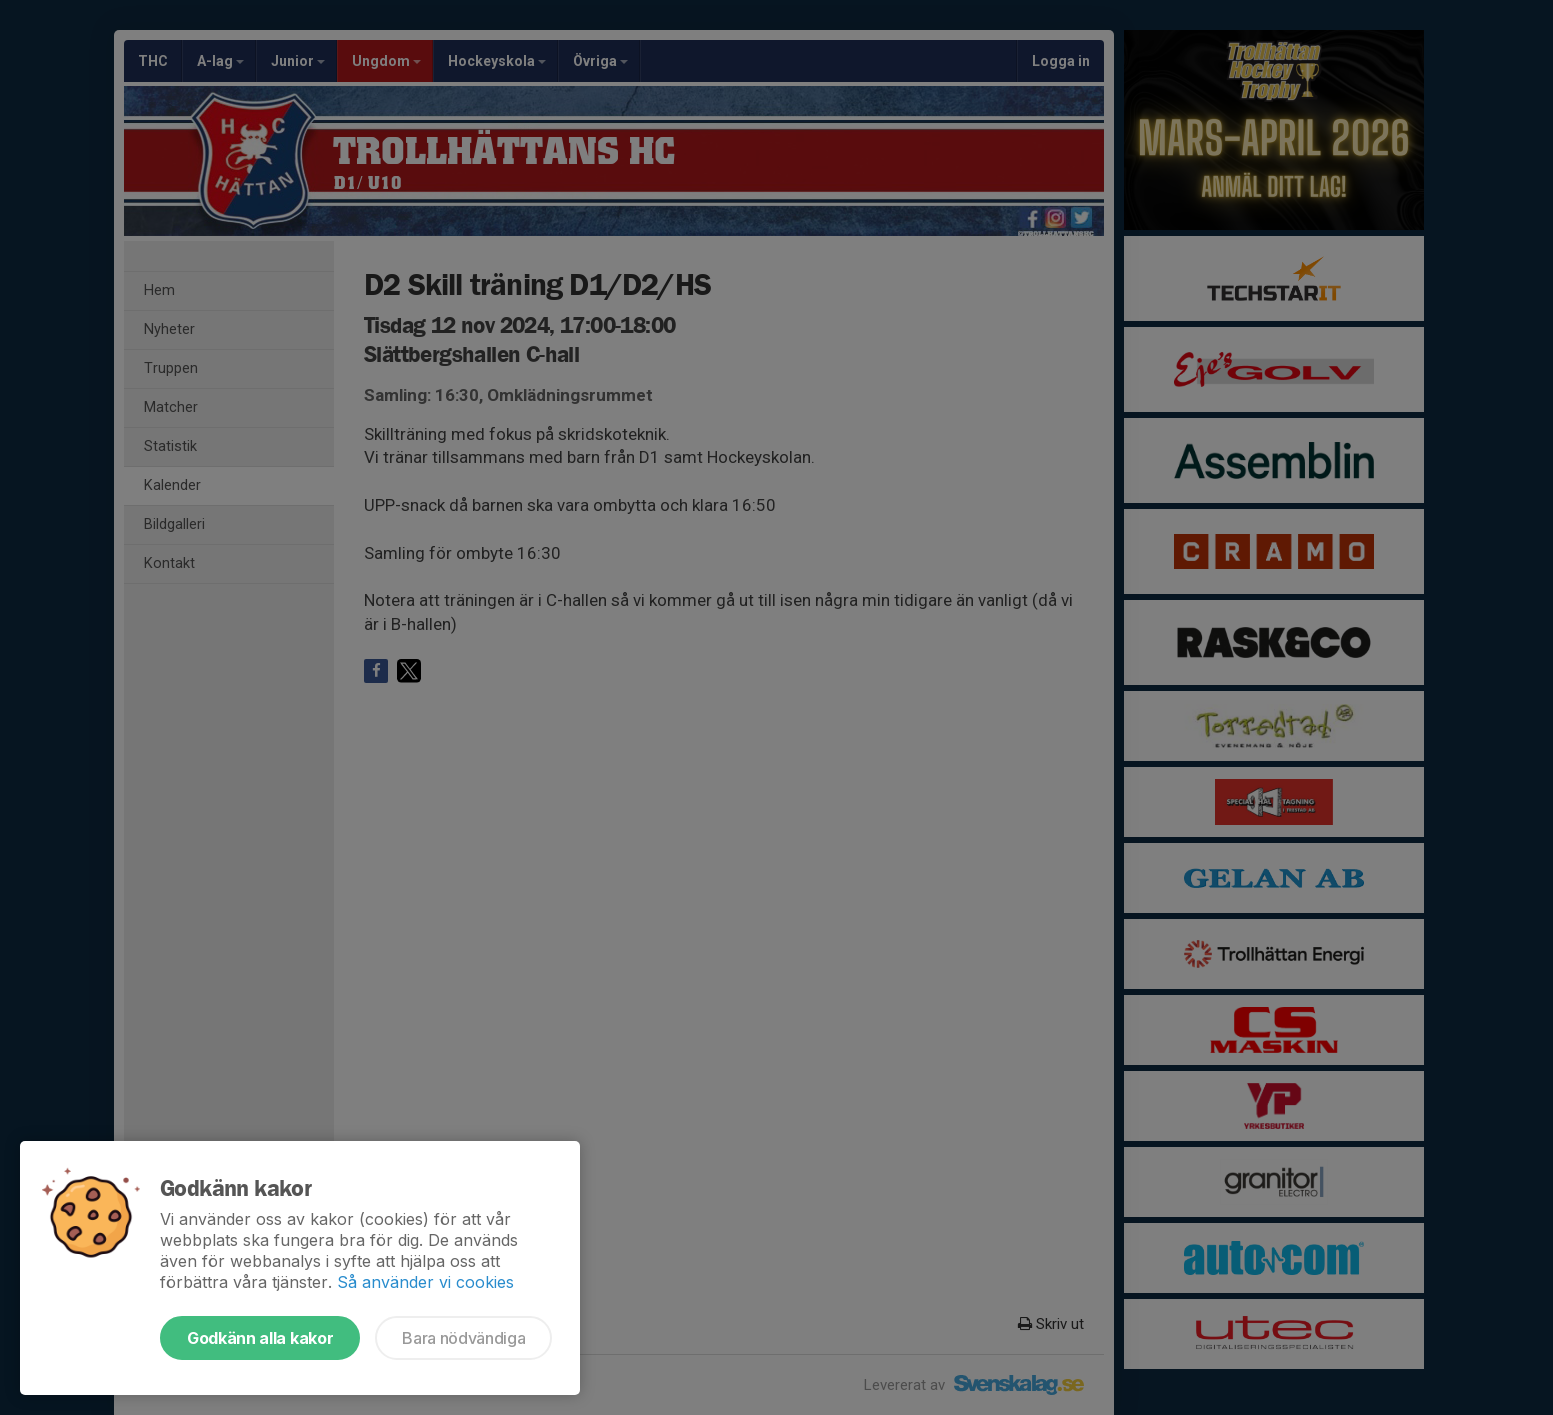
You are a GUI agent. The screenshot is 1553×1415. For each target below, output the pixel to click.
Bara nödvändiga (463, 1338)
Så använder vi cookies (425, 1282)
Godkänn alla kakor (260, 1338)
